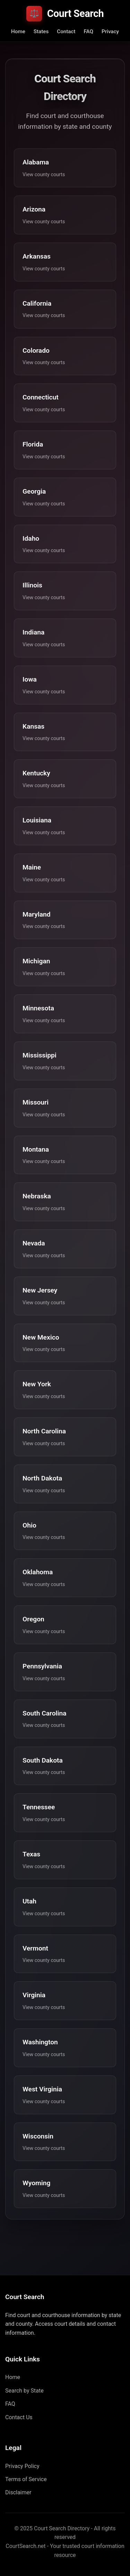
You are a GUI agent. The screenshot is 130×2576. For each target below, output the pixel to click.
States (41, 31)
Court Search (65, 13)
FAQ (88, 31)
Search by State (24, 2390)
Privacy (110, 31)
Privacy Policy (22, 2466)
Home (18, 31)
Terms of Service (26, 2479)
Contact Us (19, 2417)
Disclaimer (18, 2492)
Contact (66, 31)
